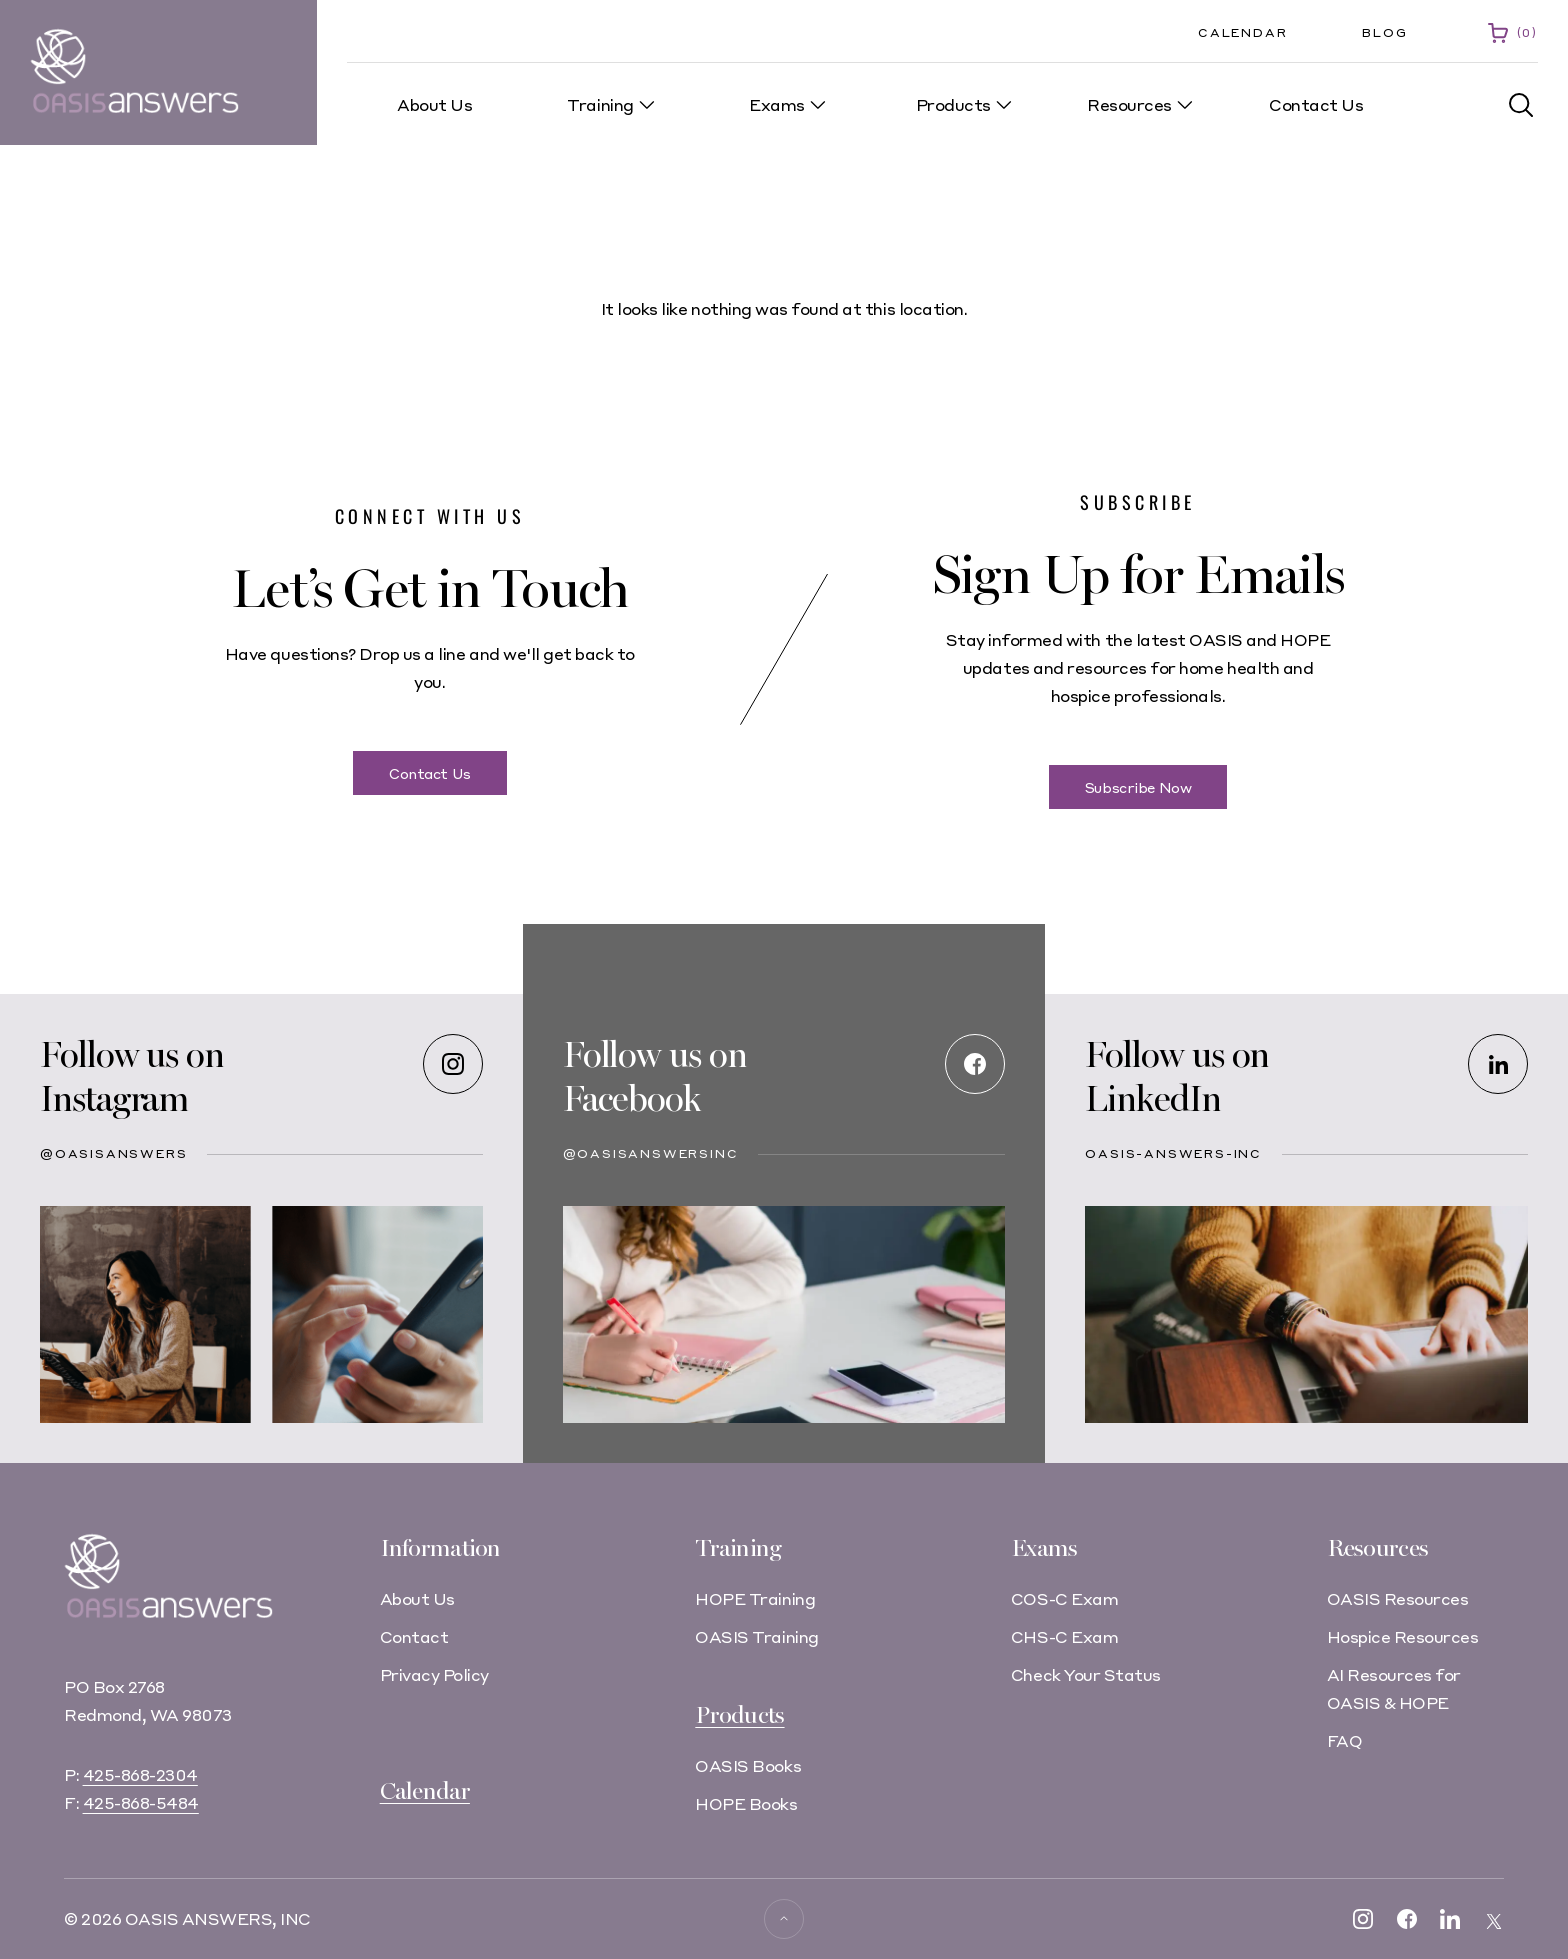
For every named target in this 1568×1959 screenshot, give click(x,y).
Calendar (1242, 32)
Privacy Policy (434, 1674)
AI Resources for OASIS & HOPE (1394, 1688)
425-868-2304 (140, 1774)
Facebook (632, 1099)
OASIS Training (756, 1636)
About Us (417, 1598)
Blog (1384, 32)
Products (739, 1715)
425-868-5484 (141, 1802)
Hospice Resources (1403, 1636)
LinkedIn (1152, 1099)
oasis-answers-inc (1173, 1153)
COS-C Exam (1064, 1598)
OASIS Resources (1398, 1598)
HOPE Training (755, 1598)
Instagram (114, 1099)
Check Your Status (1086, 1674)
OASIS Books (748, 1765)
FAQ (1345, 1740)
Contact (414, 1636)
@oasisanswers (113, 1153)
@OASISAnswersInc (651, 1153)
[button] (1521, 105)
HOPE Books (746, 1803)
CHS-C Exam (1064, 1636)
